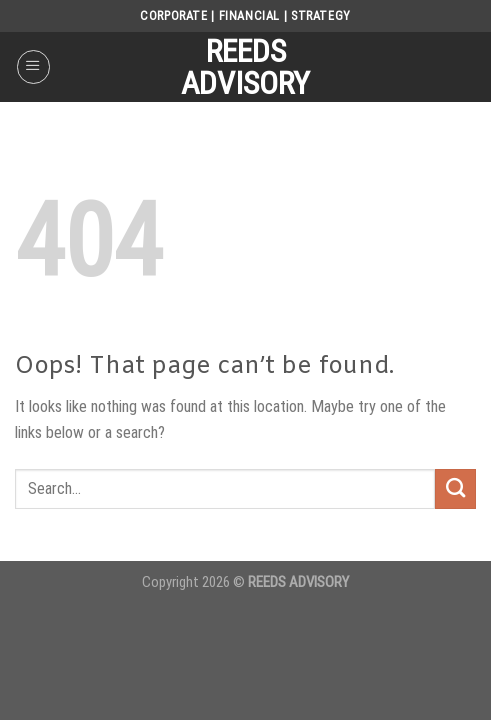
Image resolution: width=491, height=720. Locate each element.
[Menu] (33, 66)
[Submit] (455, 489)
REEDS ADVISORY (245, 67)
